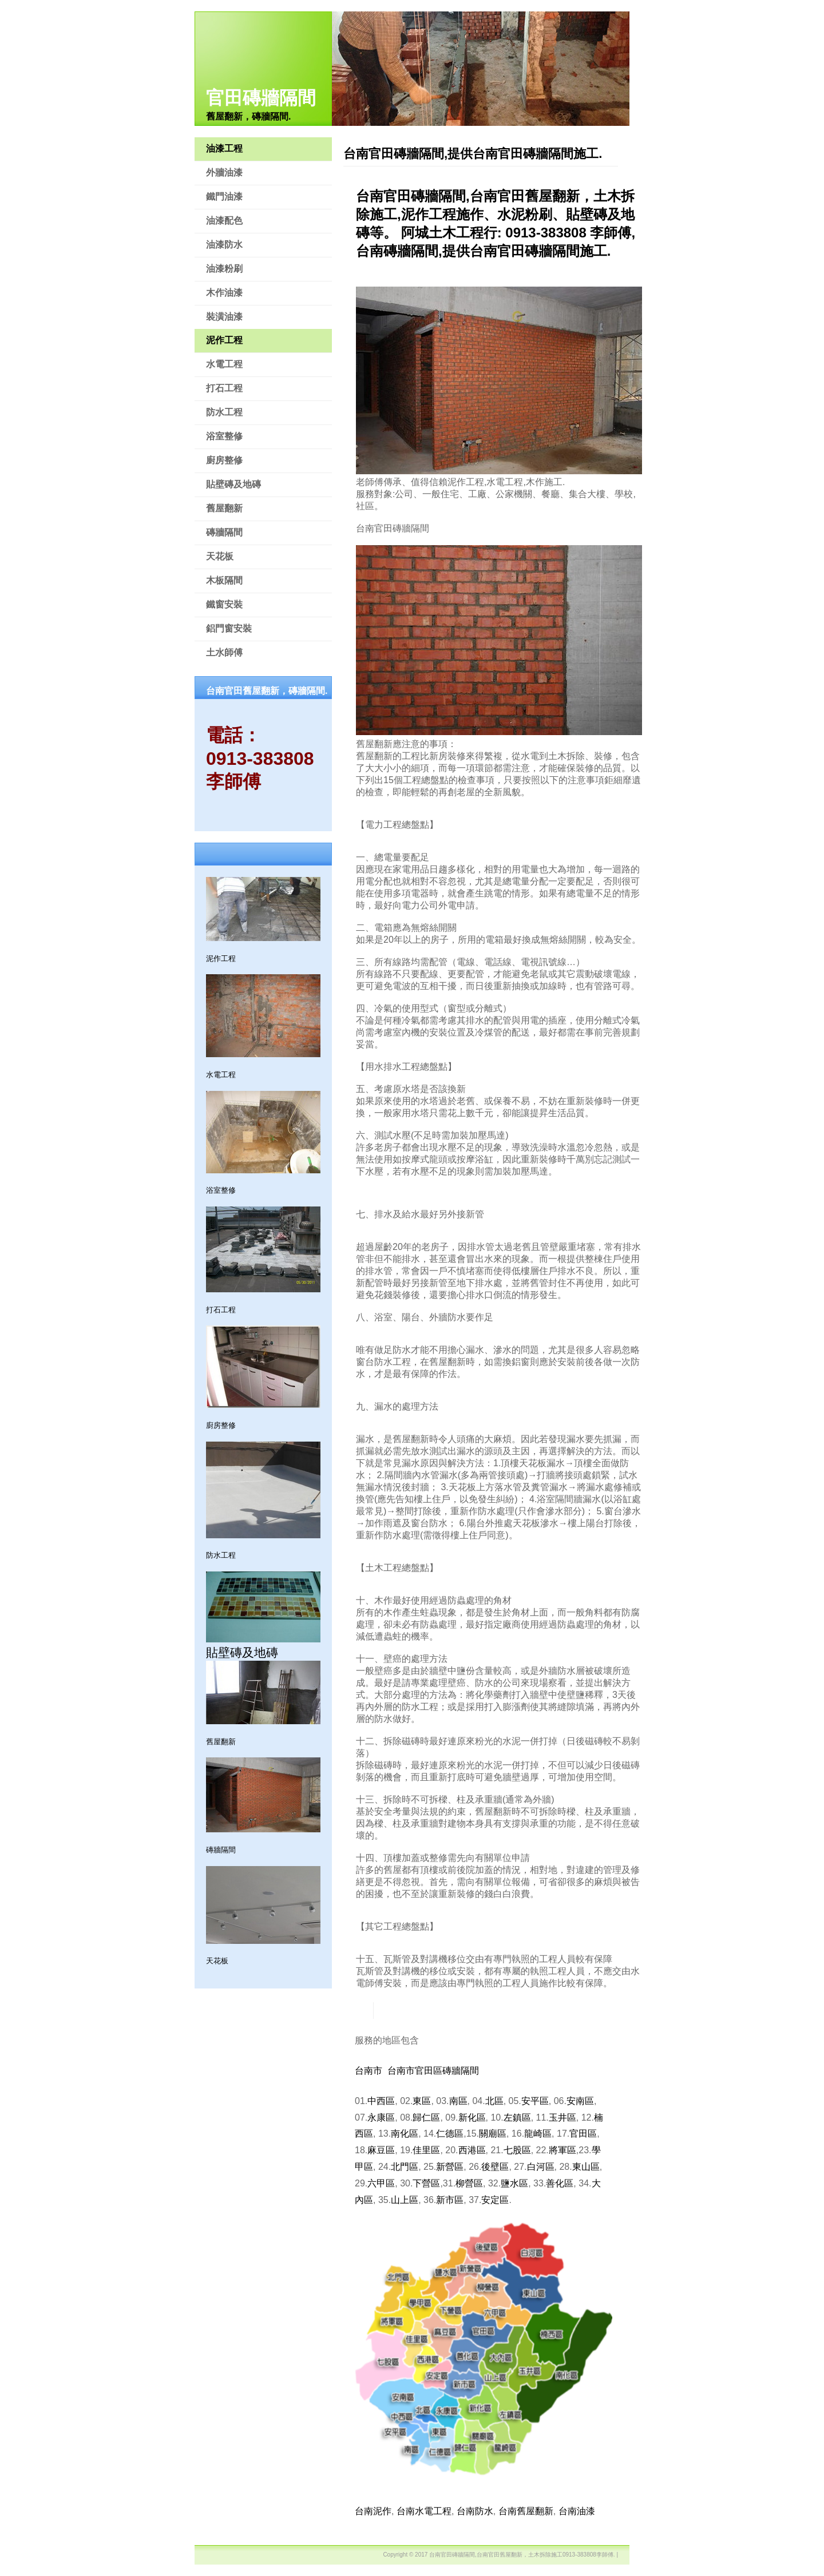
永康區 (381, 2117)
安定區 (495, 2200)
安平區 (535, 2101)
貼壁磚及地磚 (233, 484)
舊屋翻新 (224, 508)
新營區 (450, 2167)
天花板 (219, 556)
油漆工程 (224, 148)
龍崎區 (538, 2133)
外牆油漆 (224, 172)
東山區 (586, 2167)
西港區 (472, 2150)
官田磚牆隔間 (261, 98)
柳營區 (469, 2183)
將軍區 (562, 2150)
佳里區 (426, 2150)
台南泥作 (373, 2511)
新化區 (472, 2117)
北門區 (404, 2167)
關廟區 (492, 2133)
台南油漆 (576, 2511)
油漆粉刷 (224, 268)
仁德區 (450, 2133)
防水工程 (224, 412)
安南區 (580, 2101)
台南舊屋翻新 (525, 2511)
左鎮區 (517, 2117)
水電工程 (224, 364)
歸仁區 (426, 2117)
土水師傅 (224, 652)
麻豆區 (381, 2150)
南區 (458, 2101)
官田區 (583, 2133)
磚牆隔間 (224, 532)
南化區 (404, 2133)
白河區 (540, 2167)
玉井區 (562, 2117)
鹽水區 (514, 2183)
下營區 (426, 2183)
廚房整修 (224, 460)
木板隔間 (224, 580)
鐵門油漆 (224, 196)
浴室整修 (224, 436)
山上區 (404, 2200)
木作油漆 (224, 292)
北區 (494, 2101)
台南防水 (475, 2511)
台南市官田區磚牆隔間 (433, 2070)
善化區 (559, 2183)
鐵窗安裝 (224, 604)
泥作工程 (224, 340)
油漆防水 (224, 244)
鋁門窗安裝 (229, 628)
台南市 (368, 2070)
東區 (422, 2101)
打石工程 (224, 388)
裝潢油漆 (224, 316)
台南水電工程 (424, 2511)
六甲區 (381, 2183)
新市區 (450, 2200)
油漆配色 (224, 220)
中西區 (381, 2101)
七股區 (517, 2150)
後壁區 (495, 2167)
